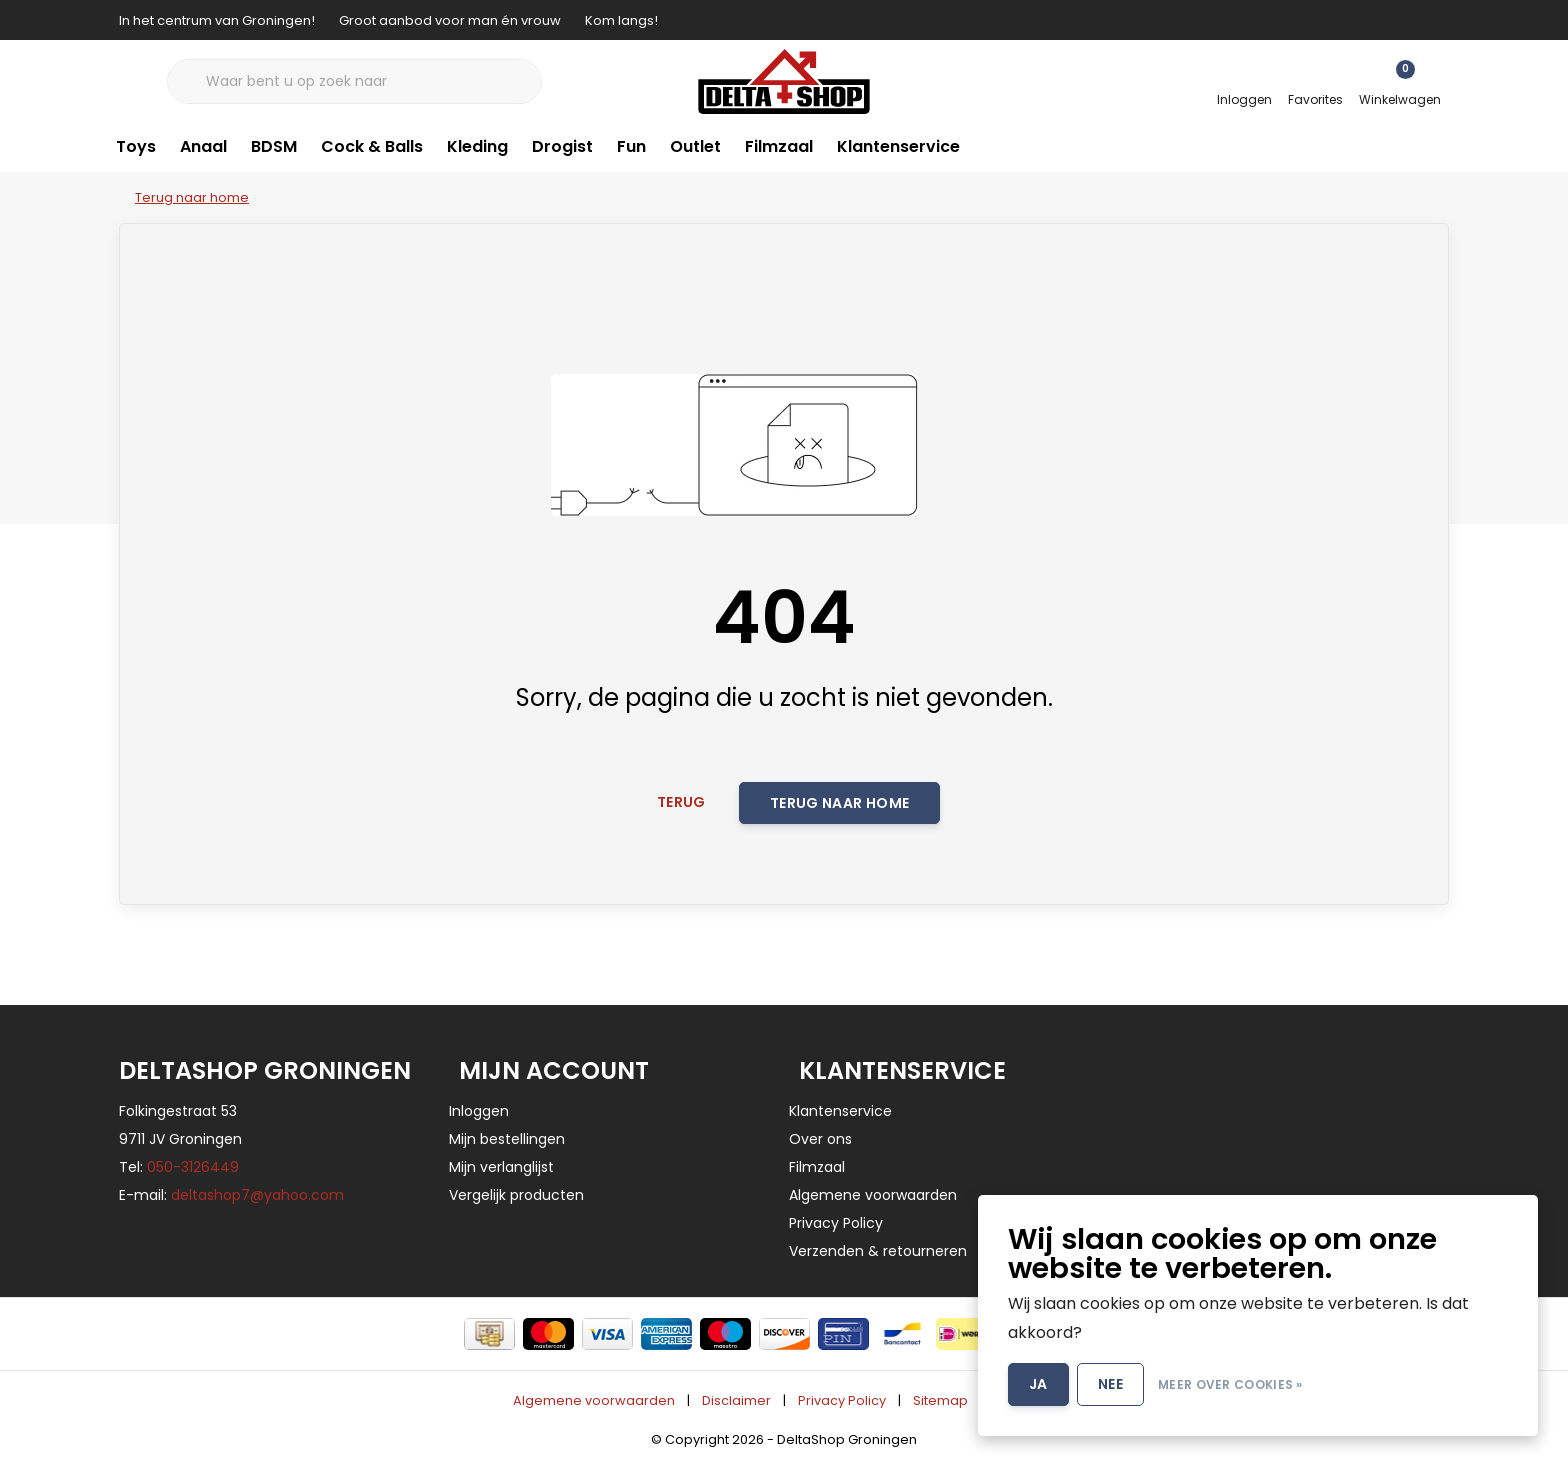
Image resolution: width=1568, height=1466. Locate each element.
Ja (1038, 1384)
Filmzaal (779, 146)
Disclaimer (736, 1400)
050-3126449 (193, 1167)
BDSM (274, 146)
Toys (136, 146)
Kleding (477, 146)
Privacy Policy (842, 1400)
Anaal (203, 146)
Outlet (695, 146)
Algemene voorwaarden (594, 1400)
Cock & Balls (372, 146)
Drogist (562, 146)
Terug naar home (839, 803)
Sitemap (940, 1400)
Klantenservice (898, 146)
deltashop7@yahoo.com (257, 1195)
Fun (631, 146)
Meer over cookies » (1230, 1384)
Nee (1110, 1384)
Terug (681, 802)
